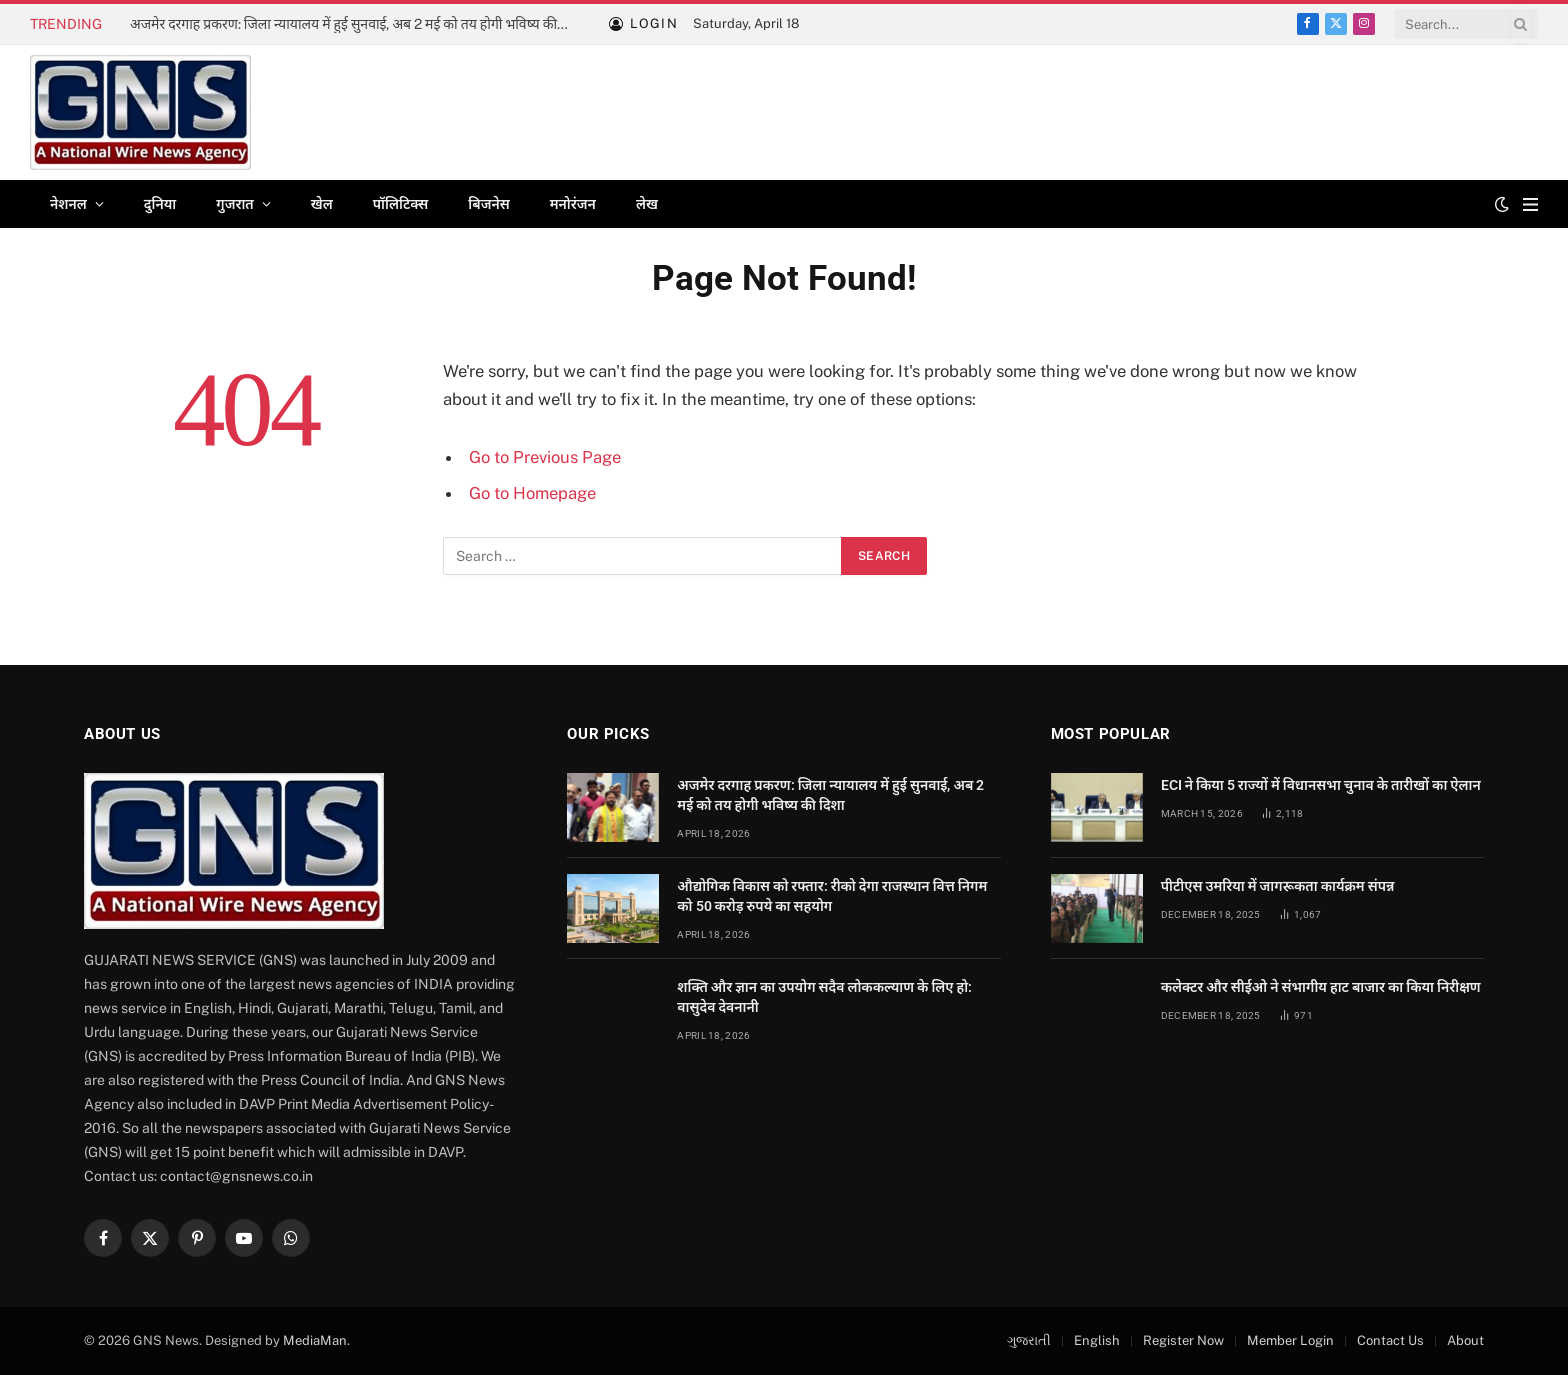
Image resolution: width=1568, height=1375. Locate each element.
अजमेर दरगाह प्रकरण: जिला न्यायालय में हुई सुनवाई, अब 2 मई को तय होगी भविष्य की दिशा (355, 24)
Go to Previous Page (545, 457)
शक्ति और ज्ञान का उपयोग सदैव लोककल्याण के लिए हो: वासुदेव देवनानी (824, 997)
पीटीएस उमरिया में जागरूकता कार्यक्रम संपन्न (1278, 886)
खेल (322, 204)
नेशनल (68, 204)
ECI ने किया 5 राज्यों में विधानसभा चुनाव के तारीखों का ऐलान (1321, 785)
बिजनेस (488, 204)
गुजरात (234, 204)
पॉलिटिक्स (401, 204)
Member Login (1290, 1340)
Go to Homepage (532, 493)
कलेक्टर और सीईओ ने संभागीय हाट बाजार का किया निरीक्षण (1321, 987)
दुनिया (160, 204)
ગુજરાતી (1029, 1340)
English (1097, 1340)
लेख (647, 204)
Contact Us (1390, 1340)
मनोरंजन (573, 204)
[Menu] (1530, 204)
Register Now (1183, 1340)
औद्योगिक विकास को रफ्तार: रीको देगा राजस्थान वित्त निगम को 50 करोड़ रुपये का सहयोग (832, 896)
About (1465, 1340)
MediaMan (315, 1340)
